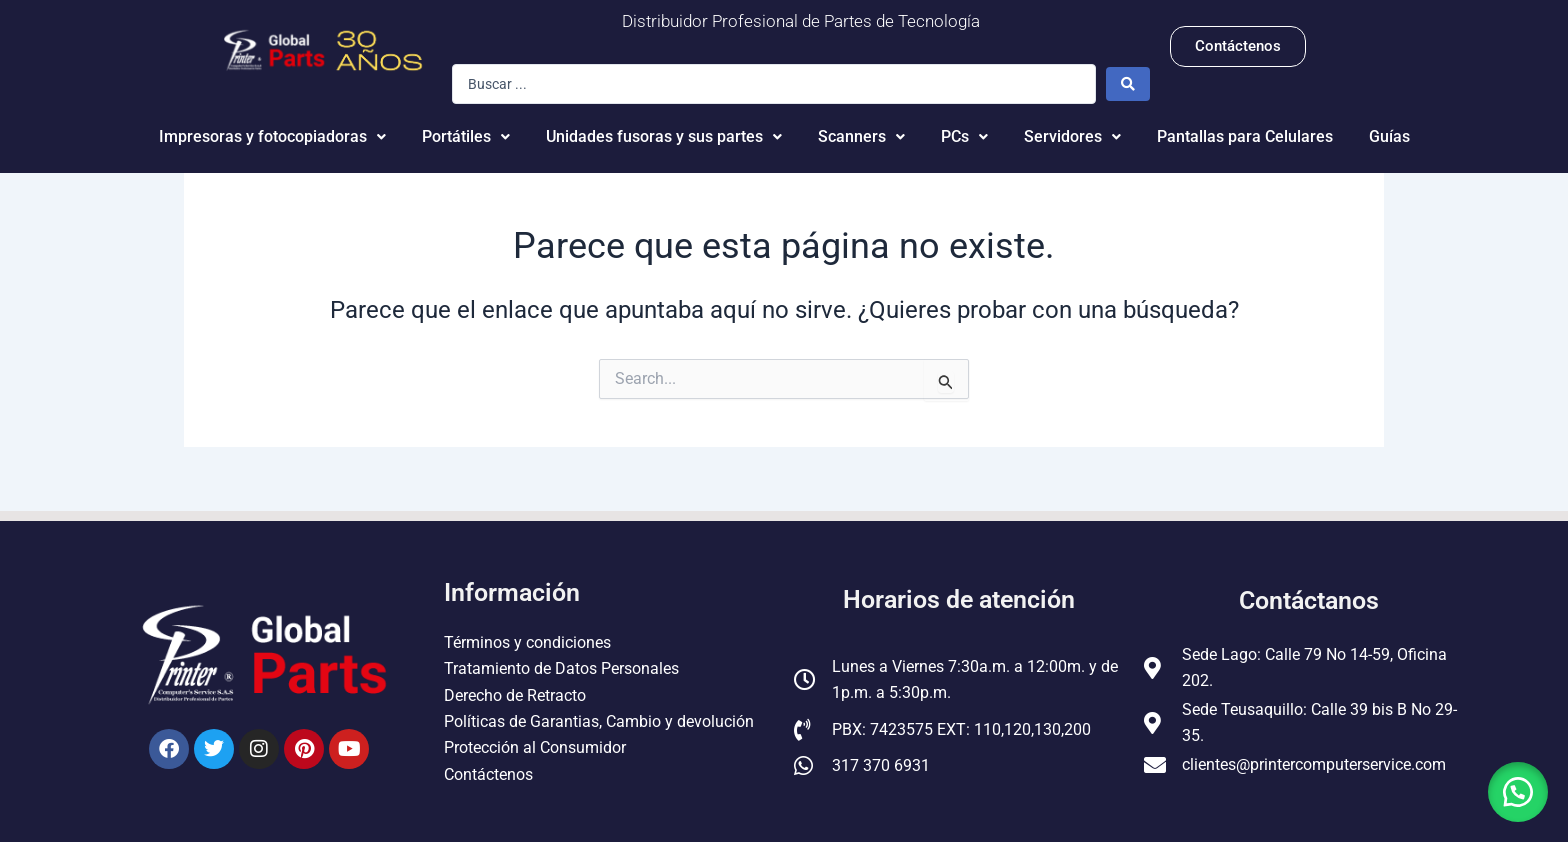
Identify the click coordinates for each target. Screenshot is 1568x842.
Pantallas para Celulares (1245, 136)
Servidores (1072, 136)
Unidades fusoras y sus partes (664, 136)
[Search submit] (1128, 84)
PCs (964, 136)
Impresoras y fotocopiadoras (272, 136)
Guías (1389, 136)
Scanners (861, 136)
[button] (1518, 792)
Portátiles (466, 136)
